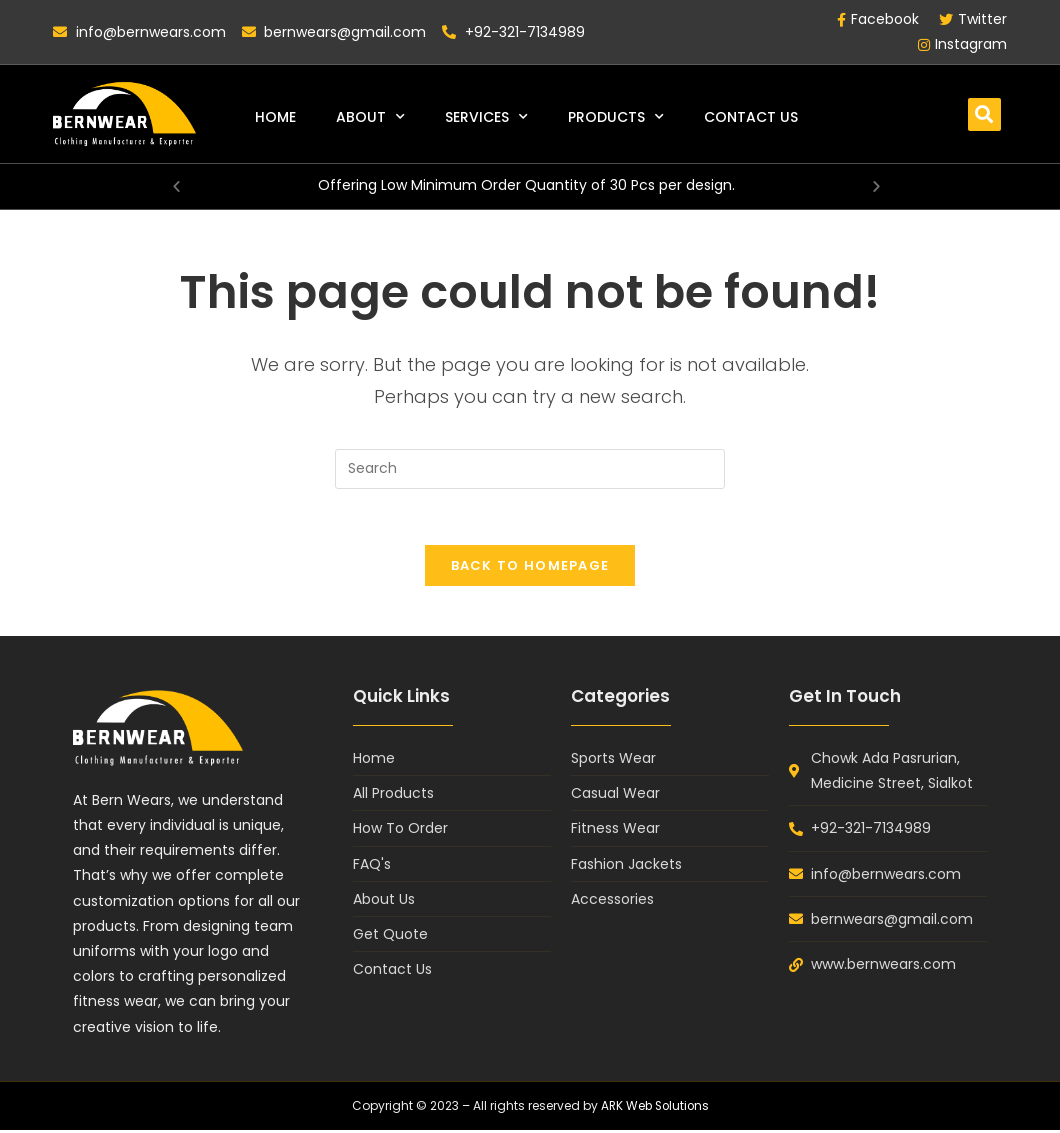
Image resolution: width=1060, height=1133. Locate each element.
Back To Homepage (530, 569)
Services (486, 117)
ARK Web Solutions (654, 1109)
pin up (2, 0)
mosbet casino (15, 0)
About (370, 117)
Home (275, 117)
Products (616, 117)
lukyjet (7, 0)
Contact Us (751, 117)
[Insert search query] (530, 469)
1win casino (24, 0)
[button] (984, 114)
